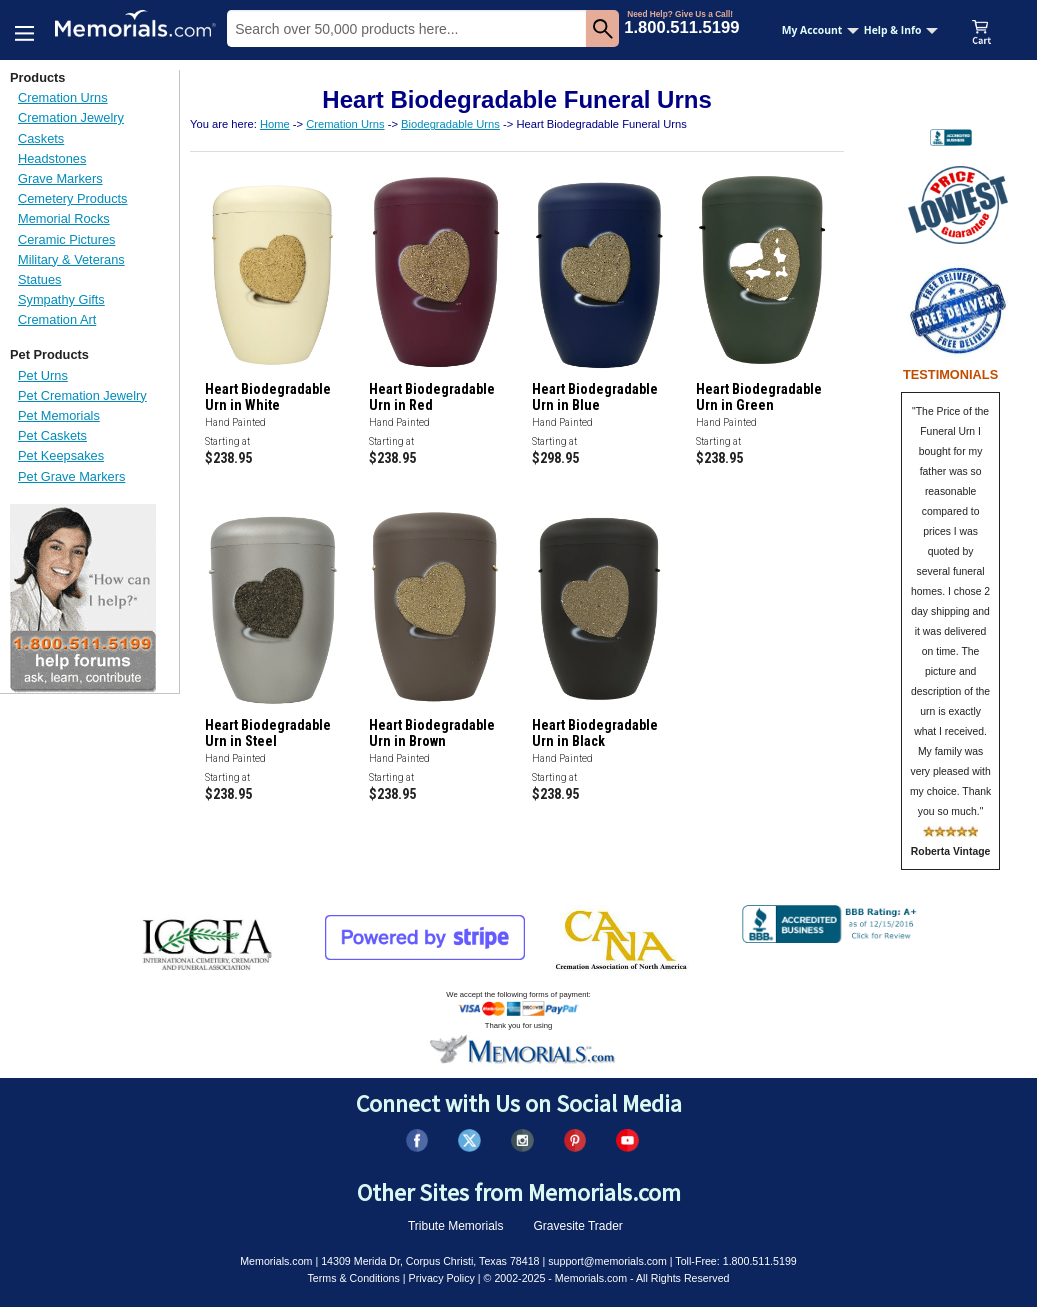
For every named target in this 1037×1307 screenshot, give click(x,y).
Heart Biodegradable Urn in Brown (432, 733)
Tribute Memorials (456, 1226)
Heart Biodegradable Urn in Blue (595, 397)
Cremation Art (57, 319)
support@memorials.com (607, 1261)
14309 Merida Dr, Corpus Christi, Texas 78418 (430, 1261)
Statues (39, 279)
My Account (821, 30)
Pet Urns (43, 375)
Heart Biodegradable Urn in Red (432, 397)
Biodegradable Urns (450, 124)
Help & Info (901, 30)
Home (275, 124)
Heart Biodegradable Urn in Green (759, 397)
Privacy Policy (442, 1278)
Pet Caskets (52, 435)
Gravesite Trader (578, 1226)
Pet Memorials (59, 415)
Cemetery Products (73, 198)
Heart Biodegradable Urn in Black (595, 733)
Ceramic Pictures (66, 239)
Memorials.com (276, 1261)
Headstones (52, 158)
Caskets (41, 138)
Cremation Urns (63, 97)
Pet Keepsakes (61, 455)
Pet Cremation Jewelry (82, 395)
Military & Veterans (71, 259)
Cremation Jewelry (71, 117)
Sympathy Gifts (61, 299)
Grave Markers (60, 178)
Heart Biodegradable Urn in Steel (268, 733)
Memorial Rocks (64, 218)
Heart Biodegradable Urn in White (268, 397)
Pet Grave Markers (71, 476)
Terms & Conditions (353, 1278)
